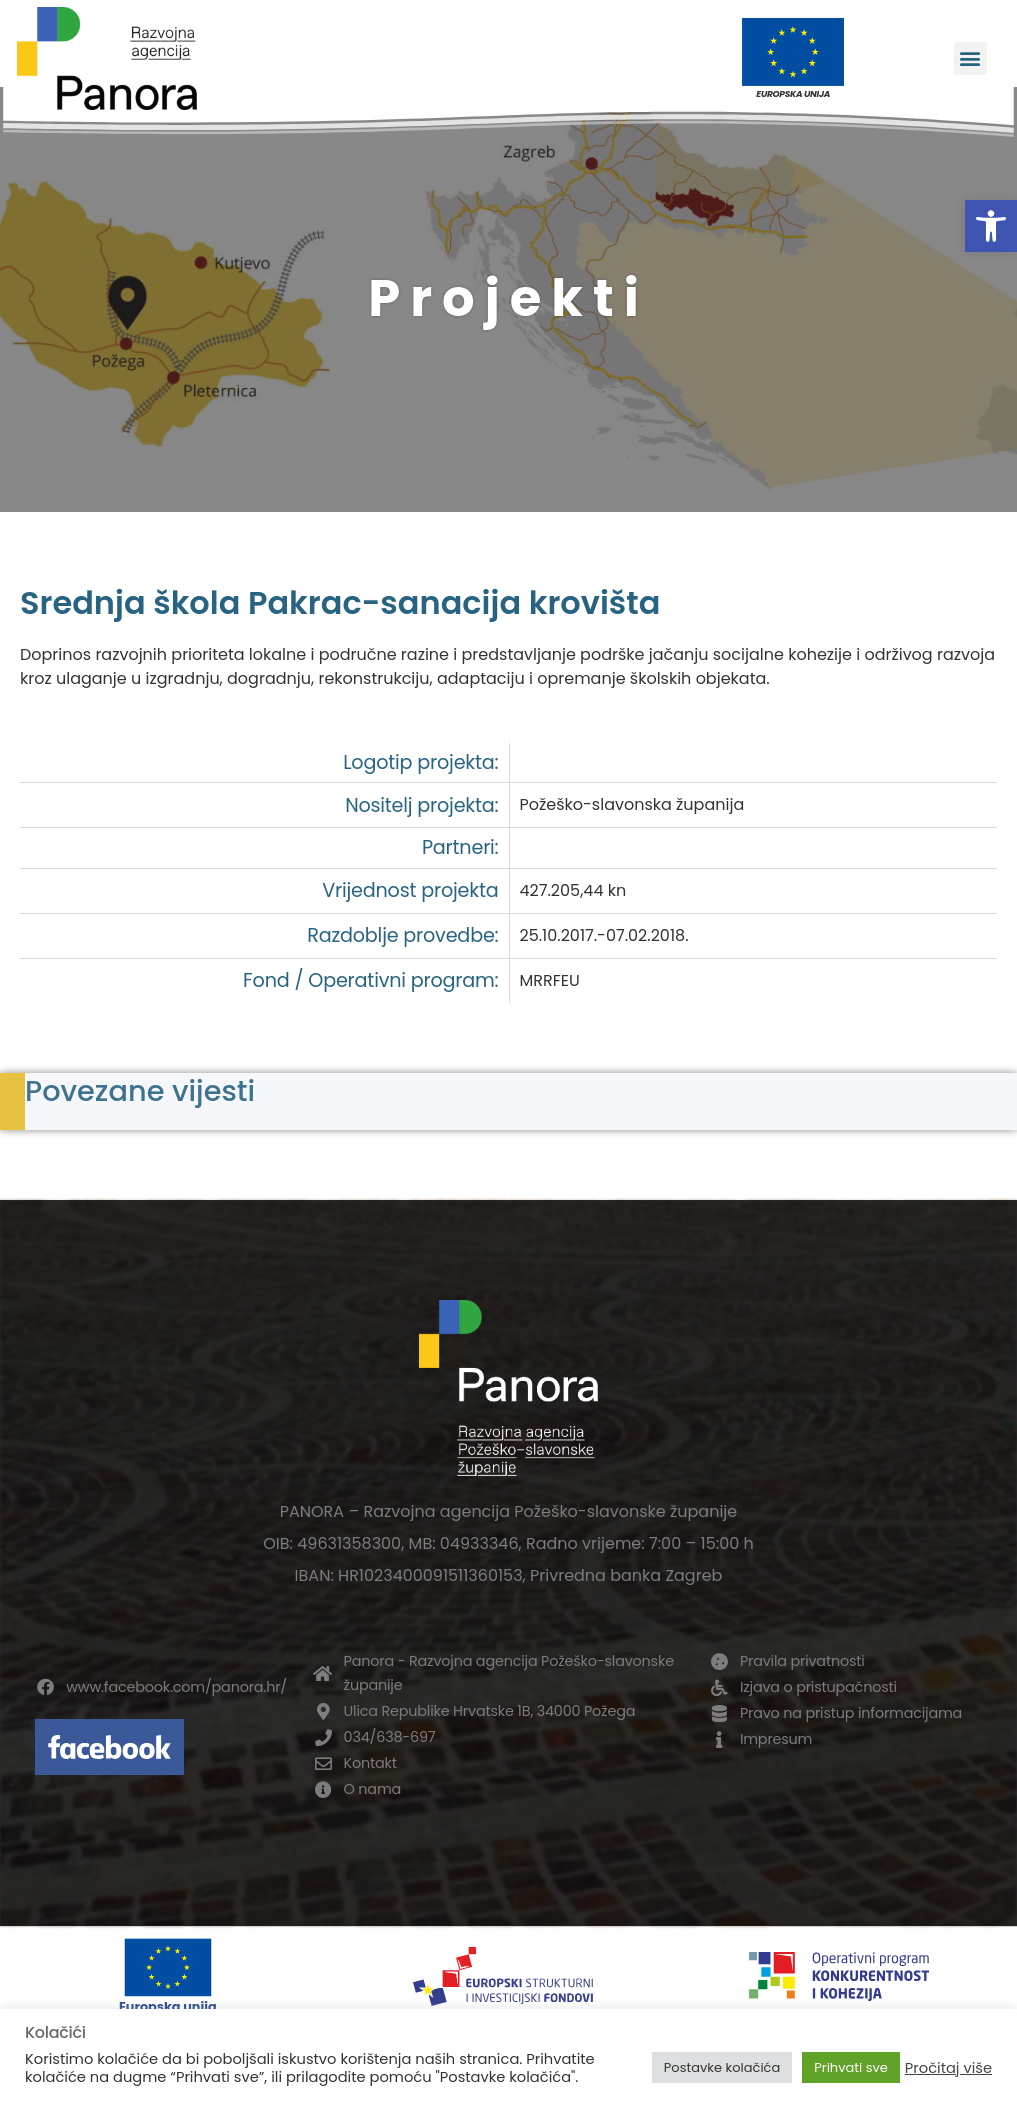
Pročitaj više (948, 2068)
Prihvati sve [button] (851, 2067)
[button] (991, 226)
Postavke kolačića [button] (722, 2067)
